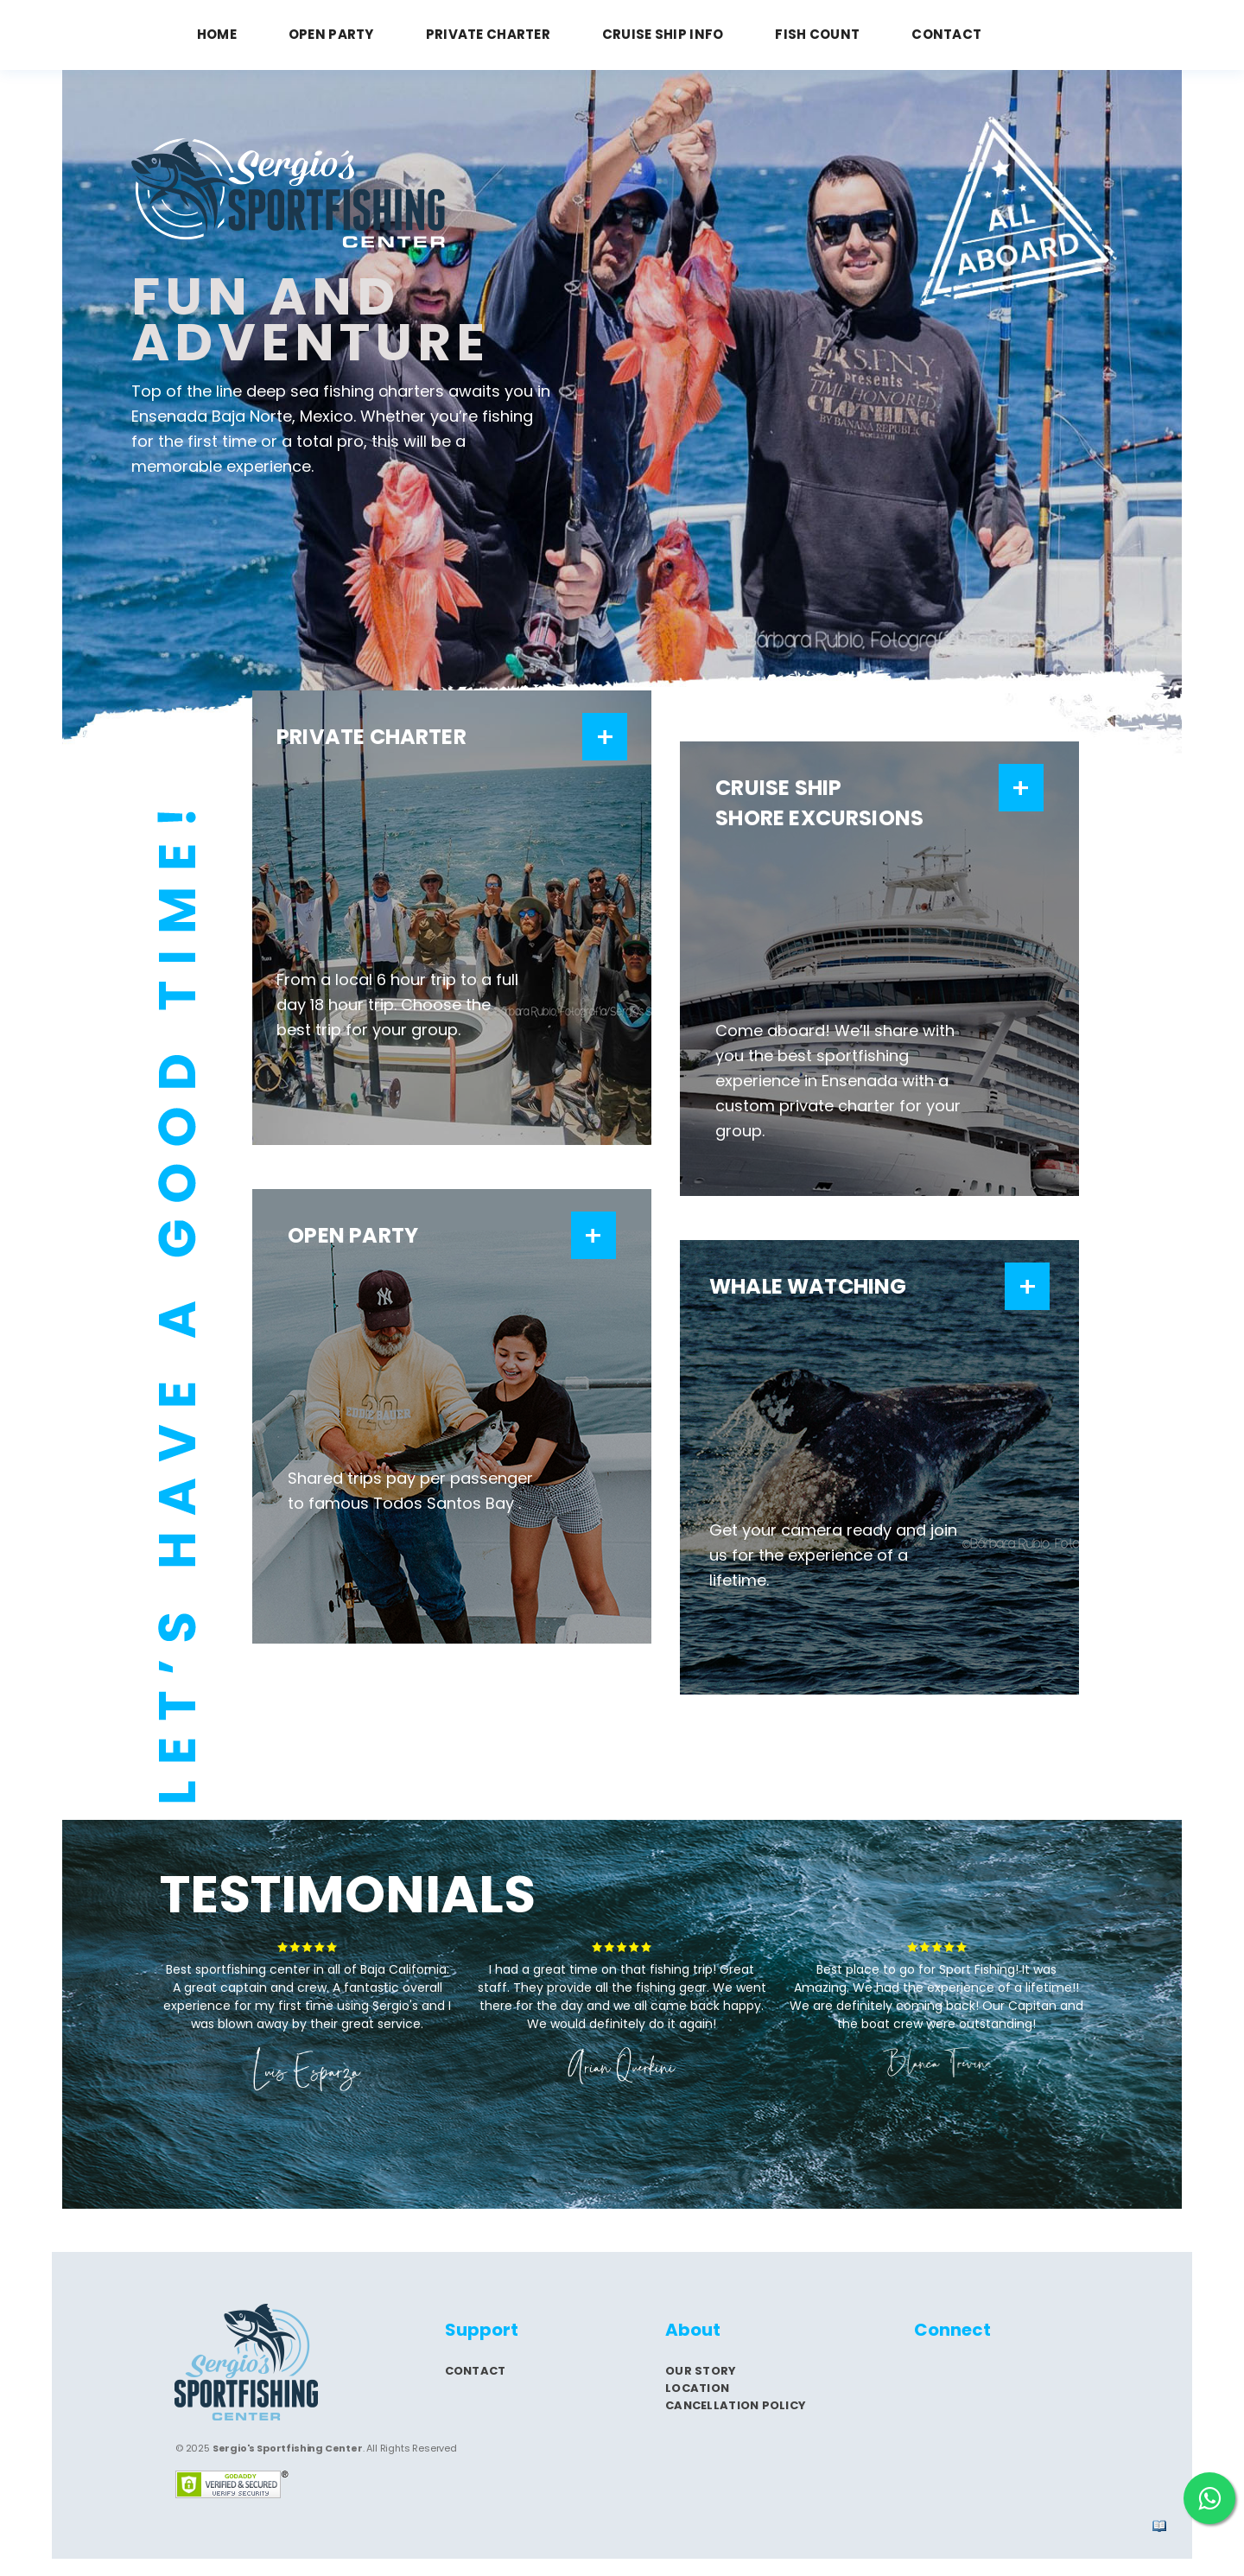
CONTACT (946, 34)
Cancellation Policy (735, 2405)
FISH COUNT (817, 34)
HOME (217, 34)
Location (697, 2388)
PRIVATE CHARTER (488, 34)
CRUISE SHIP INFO (662, 34)
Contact (475, 2371)
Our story (701, 2371)
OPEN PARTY (331, 34)
